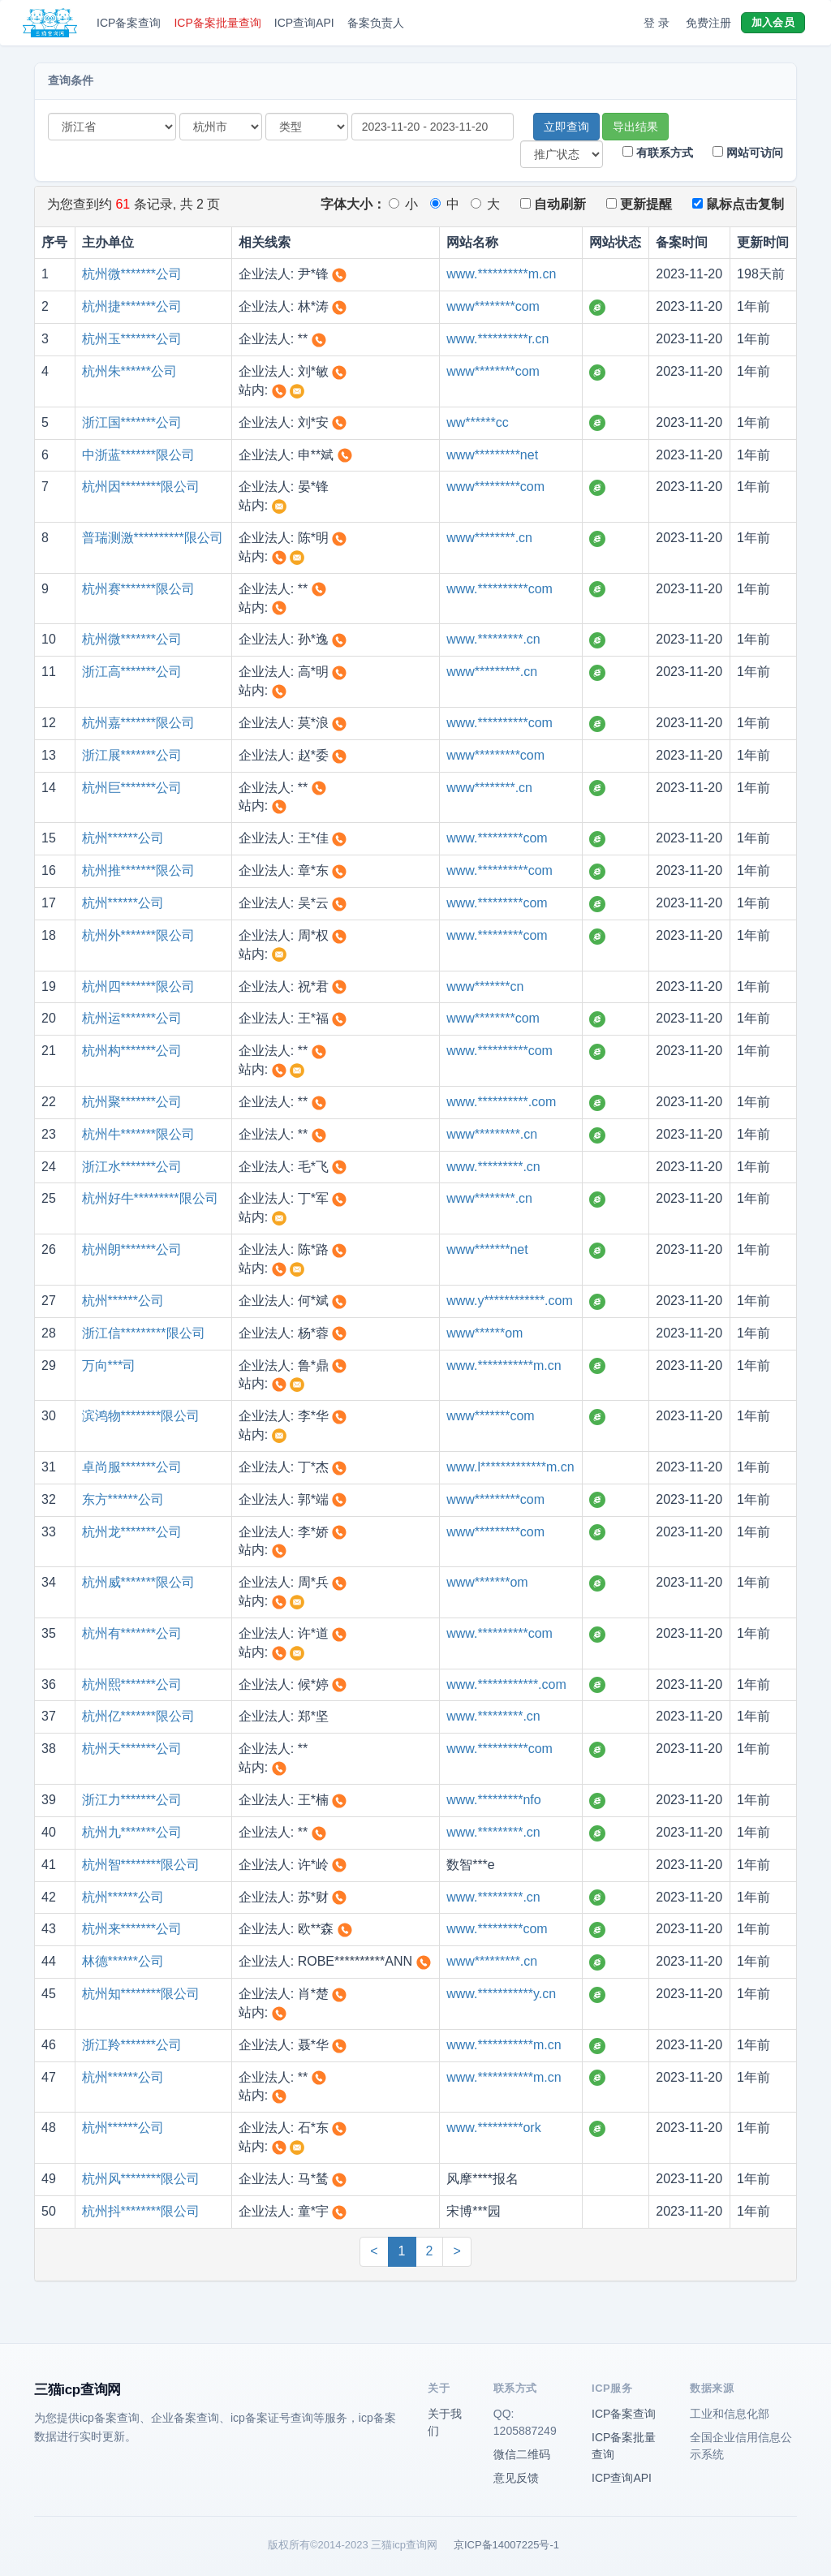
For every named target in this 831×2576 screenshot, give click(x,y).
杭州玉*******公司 (132, 339)
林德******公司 (123, 1961)
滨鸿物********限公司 (141, 1416)
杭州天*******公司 (132, 1748)
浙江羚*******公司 (132, 2045)
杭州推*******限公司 (139, 870)
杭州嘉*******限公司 (139, 723)
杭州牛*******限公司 (139, 1134)
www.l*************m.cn (510, 1467)
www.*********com (497, 838)
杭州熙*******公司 (132, 1684)
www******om (484, 1333)
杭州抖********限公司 (141, 2211)
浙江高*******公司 (132, 671)
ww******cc (477, 422)
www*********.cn (491, 671)
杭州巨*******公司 (132, 788)
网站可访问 (748, 152)
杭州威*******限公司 (139, 1582)
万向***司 (109, 1365)
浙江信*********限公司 (143, 1333)
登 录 (657, 22)
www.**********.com (501, 1102)
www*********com (495, 486)
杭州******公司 (123, 838)
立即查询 (566, 126)
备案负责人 (375, 22)
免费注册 (708, 22)
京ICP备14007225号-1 (506, 2545)
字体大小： (353, 204)
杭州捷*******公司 (132, 306)
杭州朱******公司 (129, 371)
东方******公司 (123, 1499)
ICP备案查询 (129, 22)
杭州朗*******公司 (132, 1249)
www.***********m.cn (503, 1365)
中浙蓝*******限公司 (139, 455)
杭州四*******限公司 (139, 986)
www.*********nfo (493, 1800)
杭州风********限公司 (141, 2179)
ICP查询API (304, 22)
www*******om (486, 1582)
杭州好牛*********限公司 (150, 1198)
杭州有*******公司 (132, 1633)
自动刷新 (553, 204)
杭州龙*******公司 (132, 1532)
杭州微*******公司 (132, 274)
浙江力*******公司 (132, 1800)
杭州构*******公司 (132, 1051)
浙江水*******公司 (132, 1167)
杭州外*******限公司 (139, 935)
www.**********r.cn (497, 339)
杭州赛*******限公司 (139, 589)
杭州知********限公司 (141, 1994)
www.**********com (499, 589)
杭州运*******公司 (132, 1018)
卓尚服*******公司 (132, 1467)
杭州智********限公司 (141, 1865)
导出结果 (635, 126)
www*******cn (484, 986)
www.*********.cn (493, 639)
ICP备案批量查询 (217, 22)
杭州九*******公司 (132, 1832)
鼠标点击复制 (738, 204)
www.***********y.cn (501, 1994)
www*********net (492, 455)
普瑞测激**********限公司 (152, 538)
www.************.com (506, 1684)
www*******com (490, 1416)
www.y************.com (509, 1300)
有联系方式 (657, 152)
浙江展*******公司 (132, 755)
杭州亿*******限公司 (139, 1716)
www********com (493, 306)
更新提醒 (639, 204)
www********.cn (489, 538)
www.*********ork (493, 2127)
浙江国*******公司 (132, 422)
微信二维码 (521, 2454)
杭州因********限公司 (141, 486)
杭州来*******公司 (132, 1929)
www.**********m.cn (501, 274)
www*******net (487, 1249)
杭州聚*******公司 (132, 1102)
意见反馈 (516, 2477)
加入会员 (772, 22)
